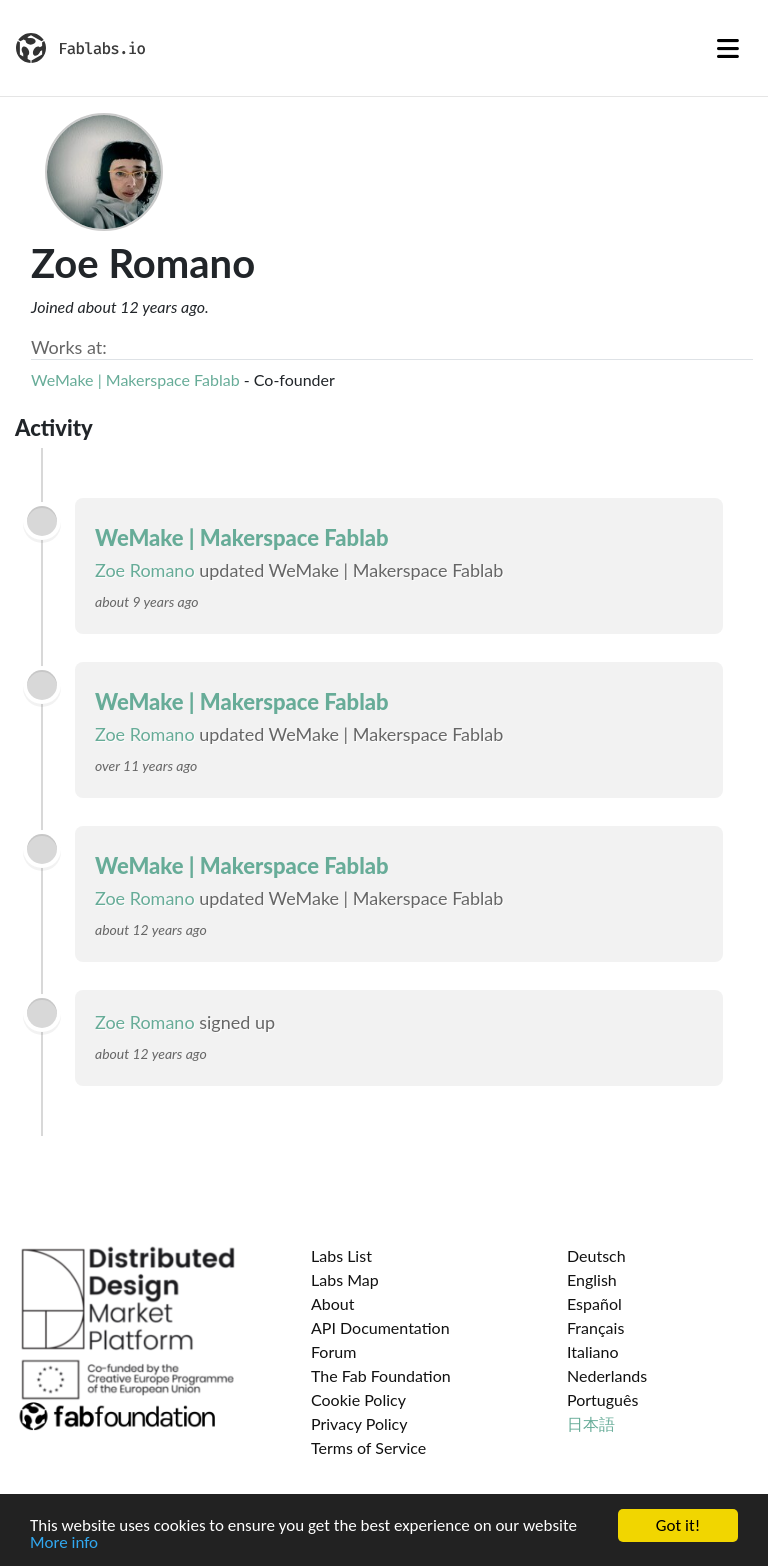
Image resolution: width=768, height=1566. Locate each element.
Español (594, 1303)
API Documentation (380, 1327)
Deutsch (596, 1255)
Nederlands (607, 1375)
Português (602, 1399)
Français (595, 1327)
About (333, 1303)
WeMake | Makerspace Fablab (135, 379)
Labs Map (345, 1279)
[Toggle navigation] (728, 48)
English (592, 1279)
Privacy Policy (359, 1423)
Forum (333, 1351)
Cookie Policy (358, 1399)
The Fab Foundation (381, 1375)
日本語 (591, 1423)
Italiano (593, 1351)
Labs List (341, 1255)
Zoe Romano (145, 570)
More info (64, 1543)
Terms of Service (368, 1447)
